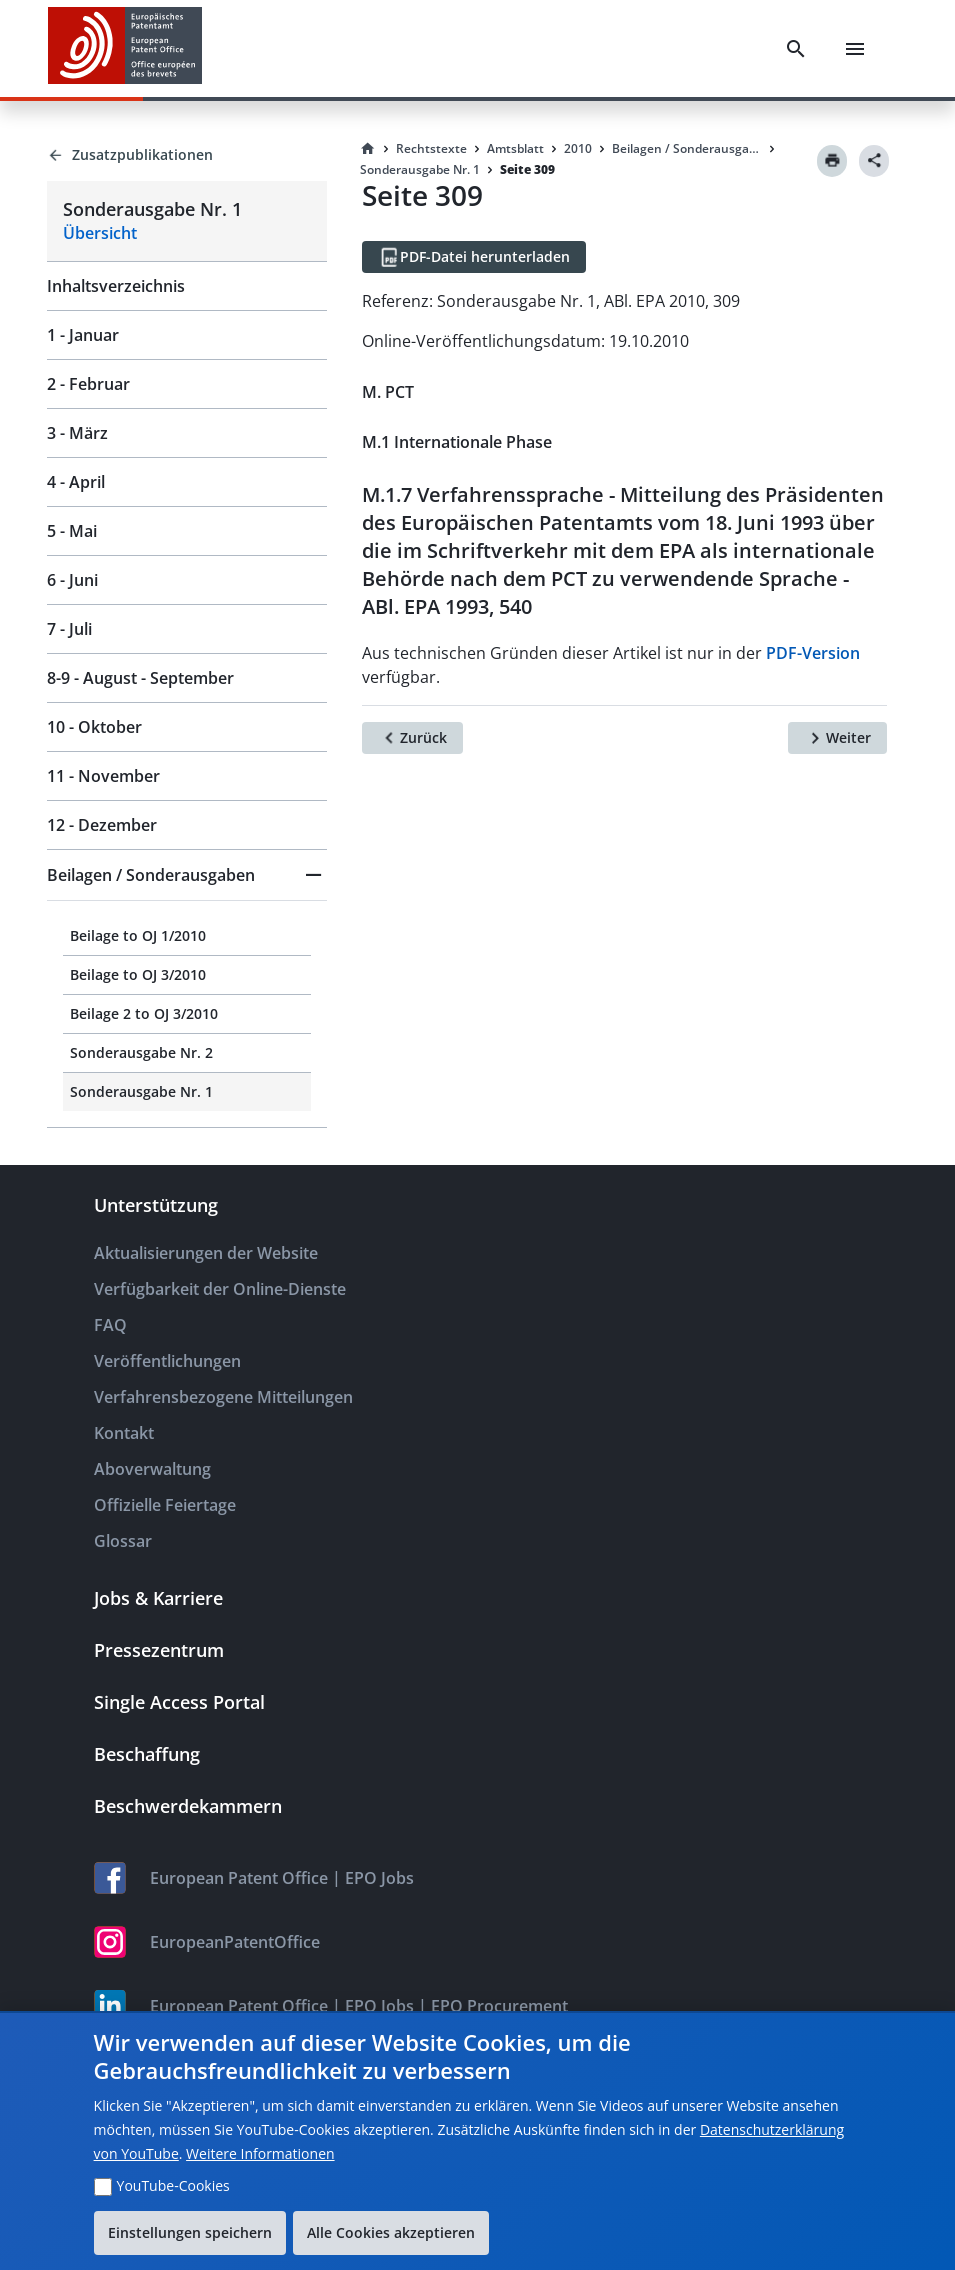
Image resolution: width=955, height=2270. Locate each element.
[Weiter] (837, 738)
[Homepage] (368, 149)
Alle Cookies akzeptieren (391, 2232)
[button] (187, 875)
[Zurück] (412, 738)
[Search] (796, 49)
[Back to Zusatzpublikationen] (187, 155)
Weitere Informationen (260, 2153)
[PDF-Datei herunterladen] (474, 257)
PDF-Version (813, 653)
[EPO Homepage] (125, 48)
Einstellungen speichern (190, 2232)
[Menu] (855, 49)
